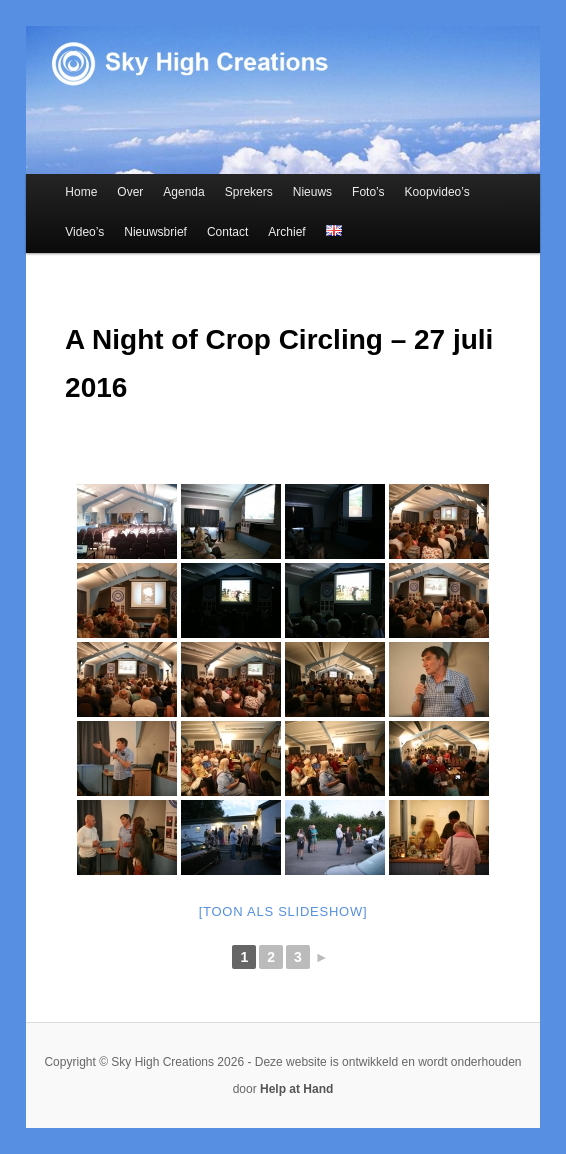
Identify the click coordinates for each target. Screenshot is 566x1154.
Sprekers (249, 192)
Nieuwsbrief (155, 232)
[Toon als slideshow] (283, 911)
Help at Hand (296, 1089)
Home (81, 192)
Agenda (183, 192)
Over (130, 192)
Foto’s (368, 192)
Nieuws (312, 192)
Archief (286, 232)
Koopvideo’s (437, 192)
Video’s (84, 232)
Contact (227, 232)
